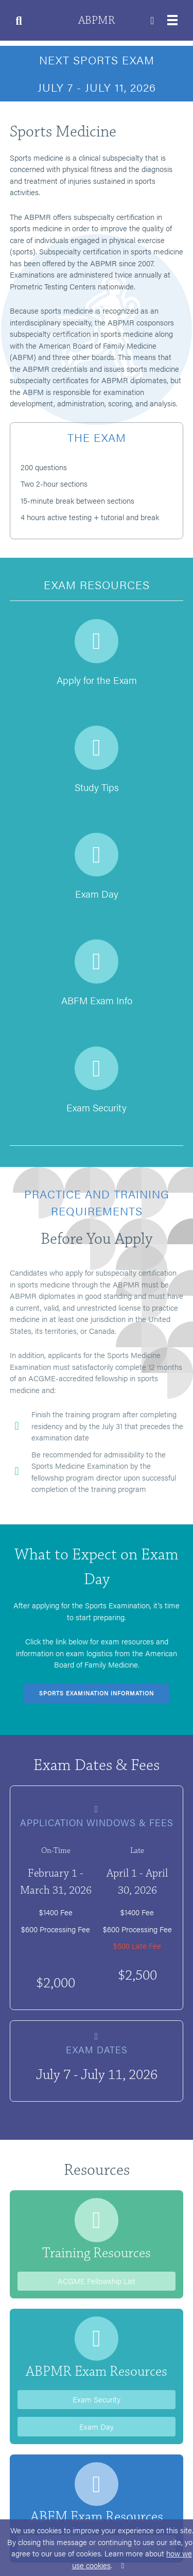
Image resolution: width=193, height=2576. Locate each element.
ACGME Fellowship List (96, 2280)
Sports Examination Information (96, 1693)
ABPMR (96, 20)
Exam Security (96, 2399)
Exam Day (96, 2426)
